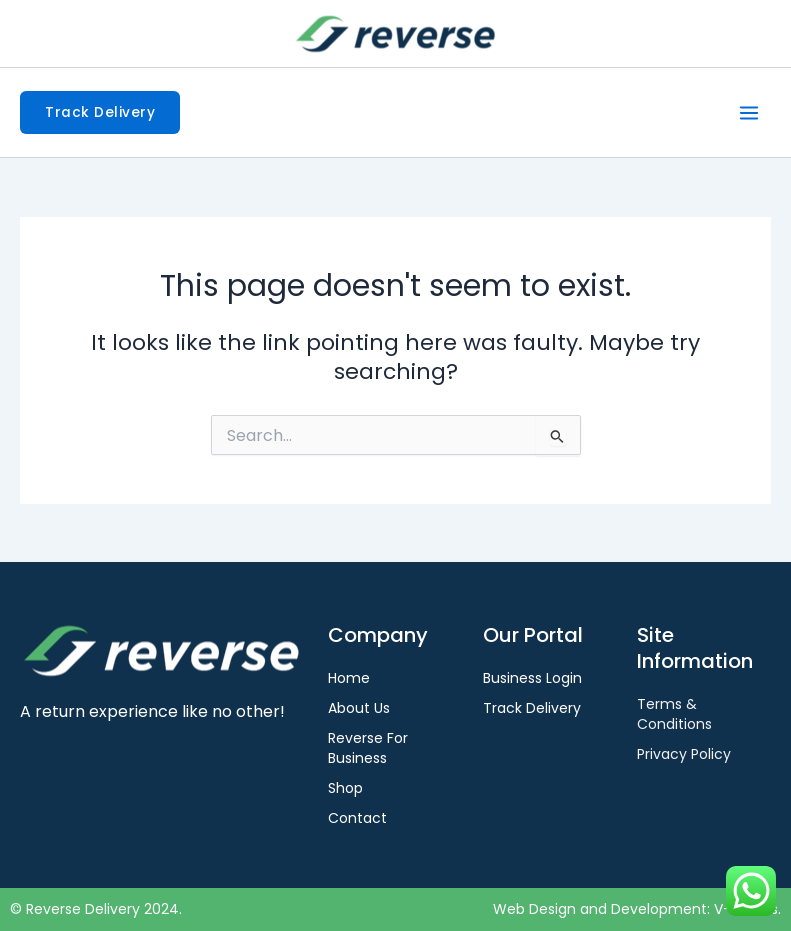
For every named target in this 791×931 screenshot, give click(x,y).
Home (349, 678)
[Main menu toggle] (749, 113)
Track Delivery (532, 708)
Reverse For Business (368, 748)
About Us (359, 708)
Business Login (532, 678)
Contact (357, 818)
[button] (100, 113)
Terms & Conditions (674, 714)
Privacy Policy (684, 754)
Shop (345, 788)
